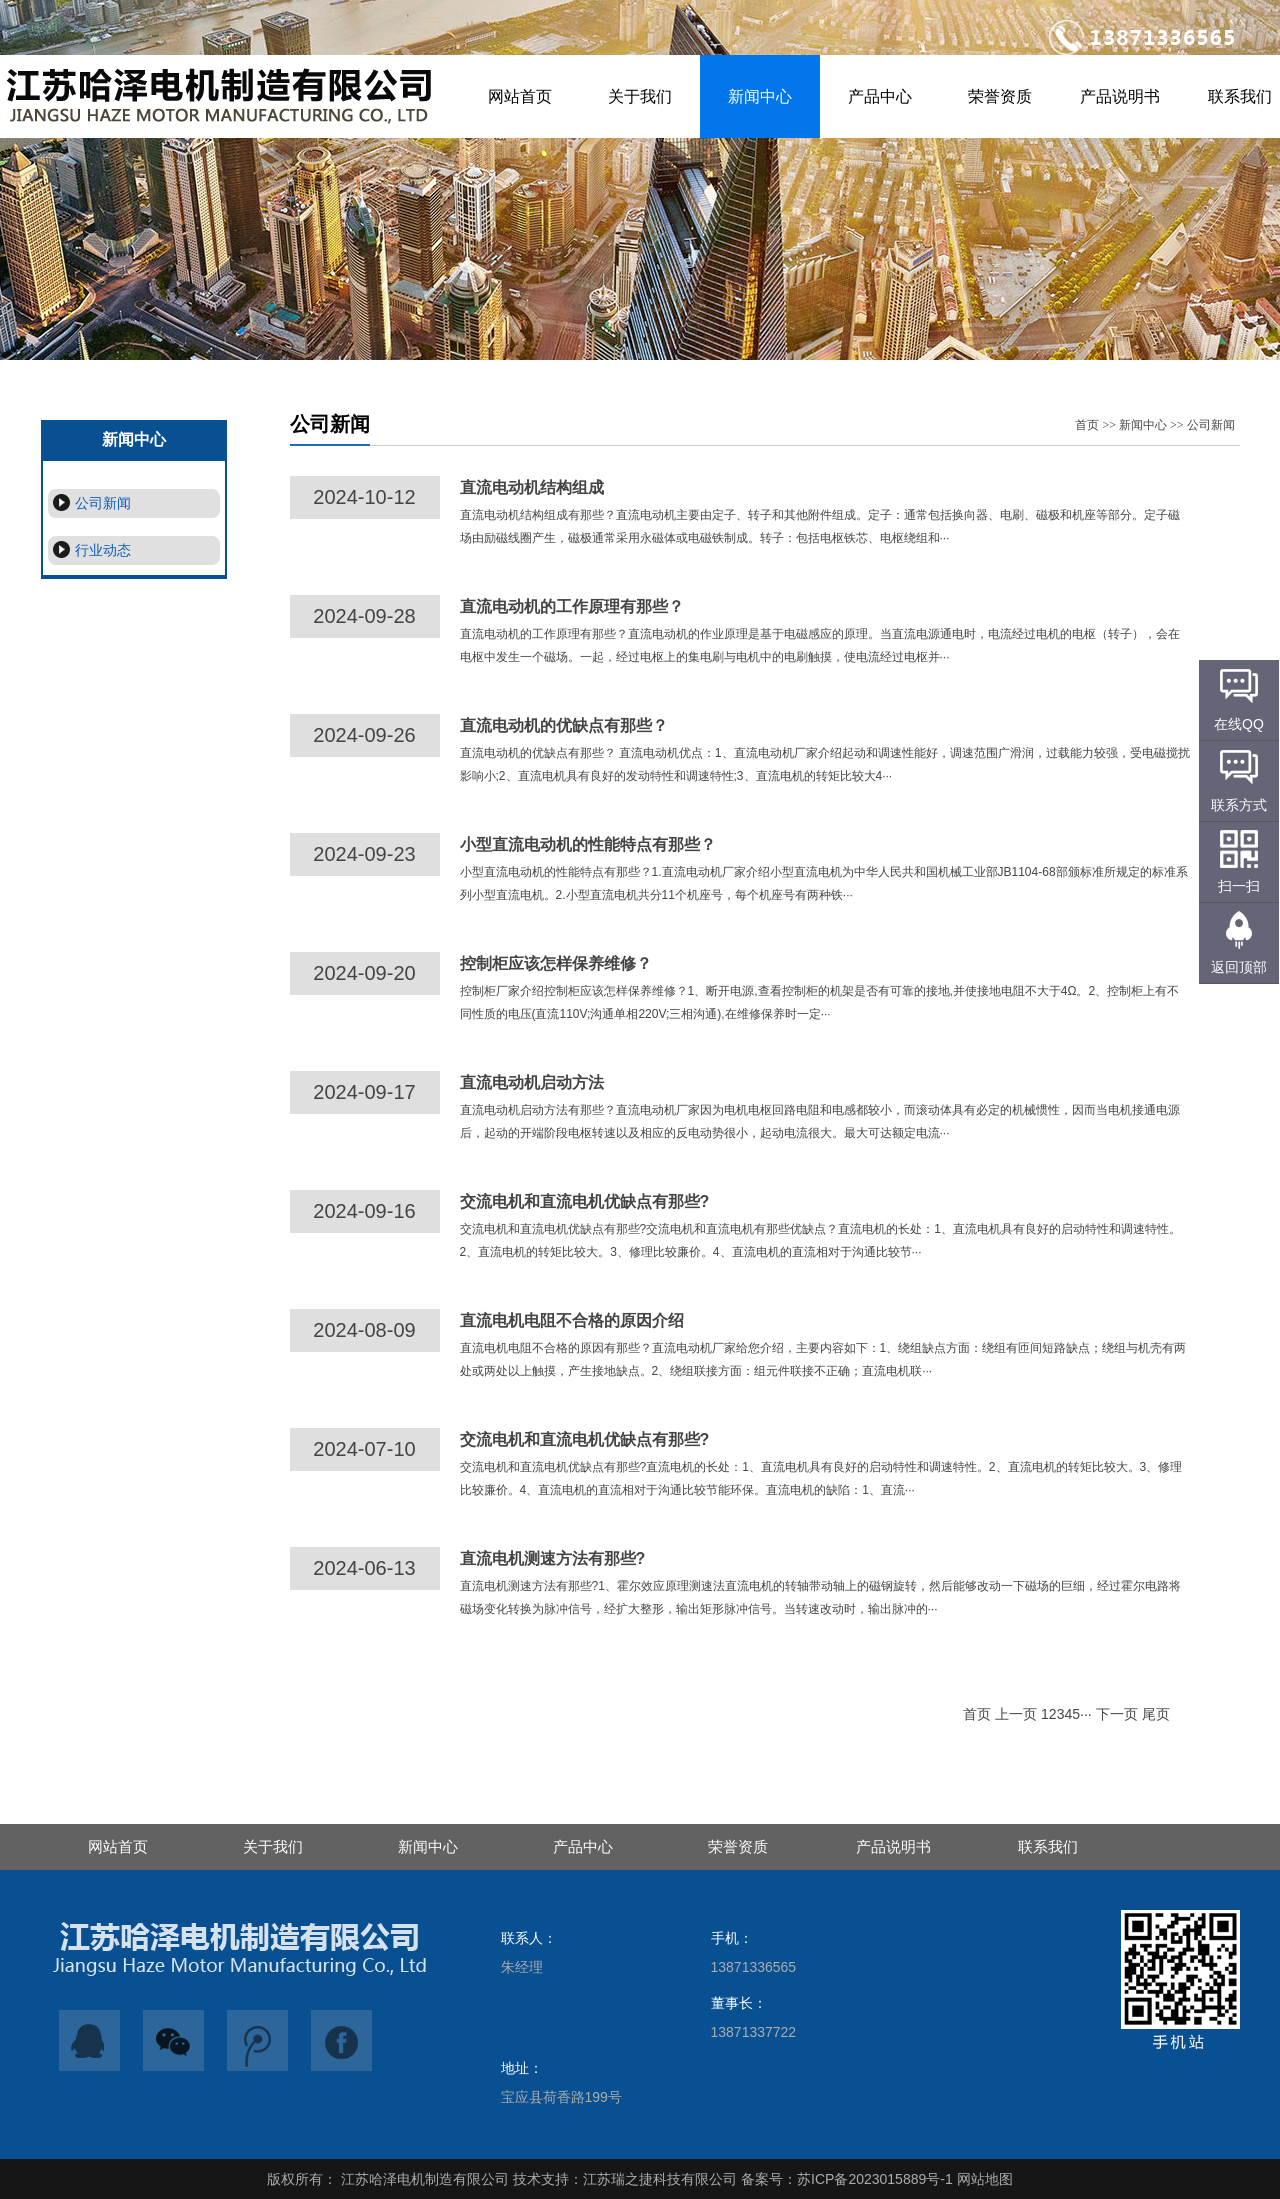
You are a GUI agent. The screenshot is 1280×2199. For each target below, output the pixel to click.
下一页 (1117, 1714)
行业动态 (89, 549)
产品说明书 (1120, 96)
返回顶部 (1239, 967)
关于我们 (640, 96)
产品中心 (880, 96)
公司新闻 (89, 502)
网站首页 (520, 96)
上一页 (1016, 1714)
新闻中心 (760, 96)
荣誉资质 (1000, 96)
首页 (1087, 425)
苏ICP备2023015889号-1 (875, 2179)
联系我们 (1048, 1846)
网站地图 (985, 2179)
